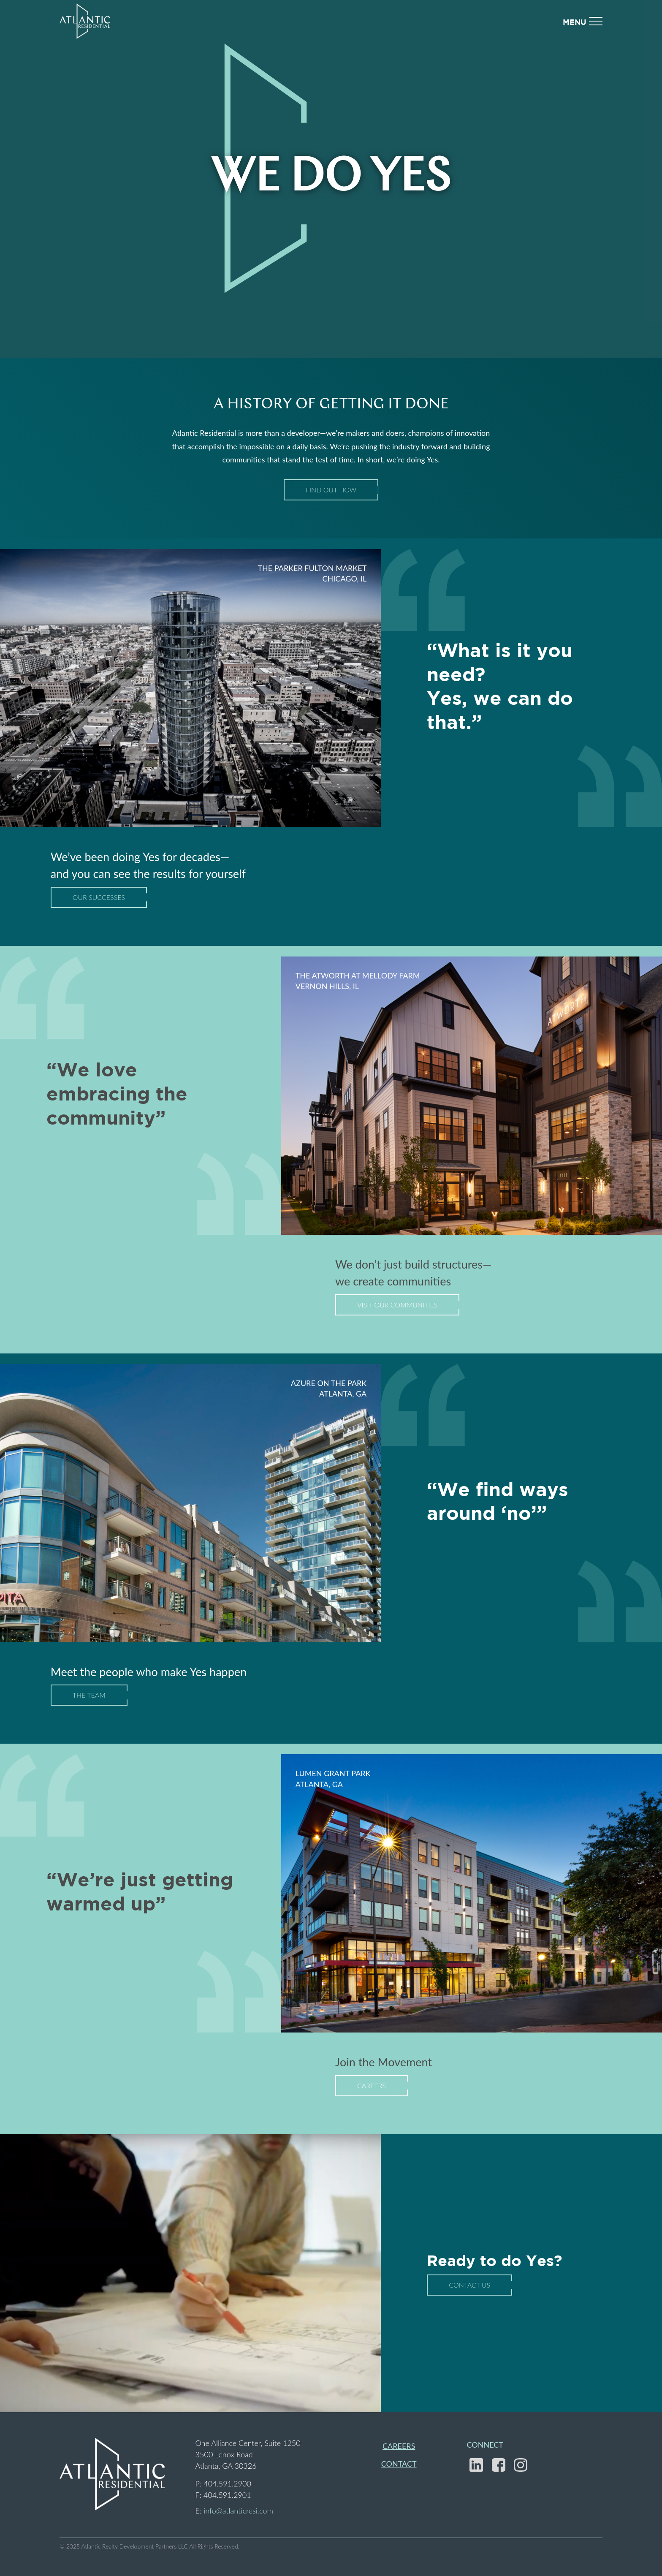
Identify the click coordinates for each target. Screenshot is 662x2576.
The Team (89, 1695)
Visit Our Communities (397, 1305)
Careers (371, 2085)
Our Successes (99, 897)
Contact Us (469, 2285)
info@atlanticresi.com (238, 2510)
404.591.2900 (227, 2483)
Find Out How (331, 490)
